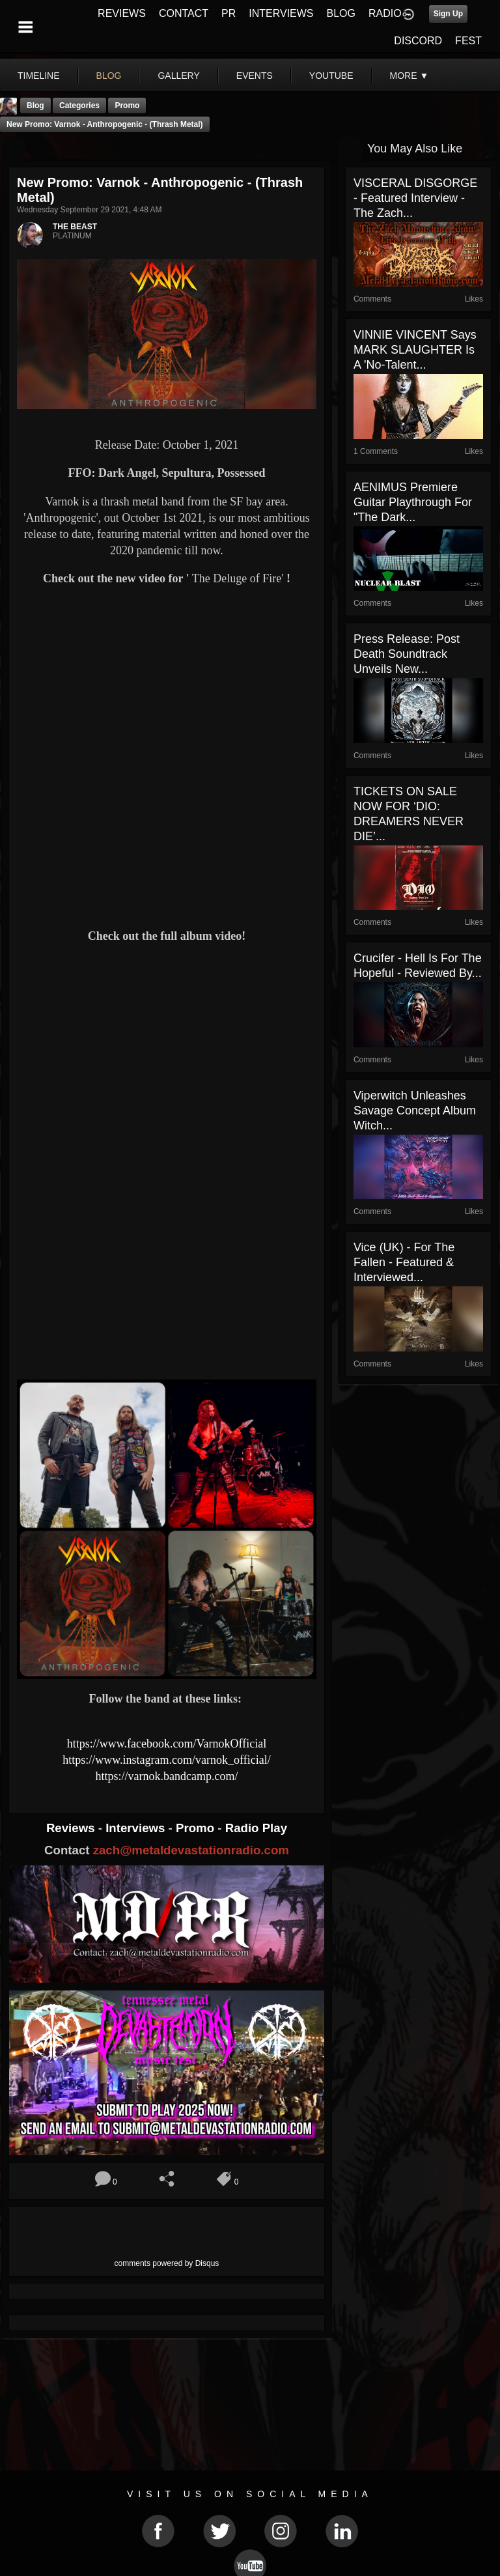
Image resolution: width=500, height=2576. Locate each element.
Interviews (136, 1828)
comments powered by (167, 2263)
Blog (35, 105)
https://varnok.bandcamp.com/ (166, 1776)
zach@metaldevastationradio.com (191, 1850)
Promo (196, 1828)
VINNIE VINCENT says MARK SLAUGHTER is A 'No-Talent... (415, 349)
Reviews (72, 1828)
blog (109, 75)
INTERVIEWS (281, 13)
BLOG (341, 13)
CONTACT (183, 13)
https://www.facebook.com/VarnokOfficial (166, 1743)
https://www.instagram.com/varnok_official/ (166, 1759)
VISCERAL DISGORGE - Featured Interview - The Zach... (415, 198)
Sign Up (448, 13)
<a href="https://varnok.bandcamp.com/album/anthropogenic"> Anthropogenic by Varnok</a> (166, 1324)
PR (228, 13)
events (254, 75)
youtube (331, 75)
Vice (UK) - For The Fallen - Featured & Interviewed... (404, 1262)
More (409, 75)
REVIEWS (122, 13)
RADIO (385, 13)
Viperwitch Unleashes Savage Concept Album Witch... (415, 1110)
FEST (468, 40)
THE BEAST (75, 226)
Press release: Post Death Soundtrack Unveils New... (407, 653)
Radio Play (256, 1828)
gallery (178, 75)
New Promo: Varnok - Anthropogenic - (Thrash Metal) (105, 124)
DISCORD (418, 40)
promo (127, 105)
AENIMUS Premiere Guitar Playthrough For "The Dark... (413, 502)
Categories (79, 105)
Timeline (39, 75)
